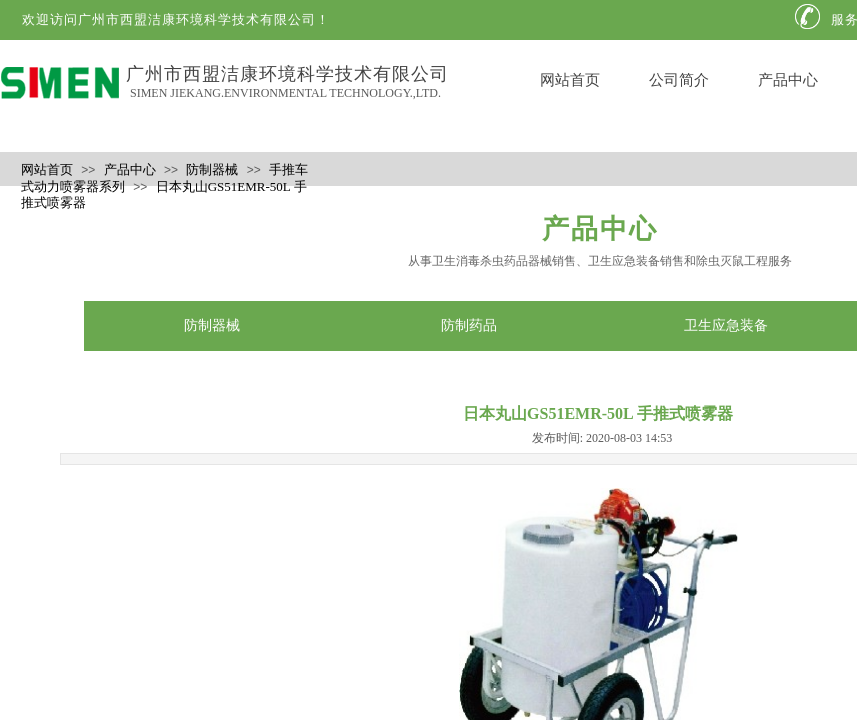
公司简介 (679, 80)
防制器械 (212, 169)
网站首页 (570, 80)
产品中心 (788, 80)
